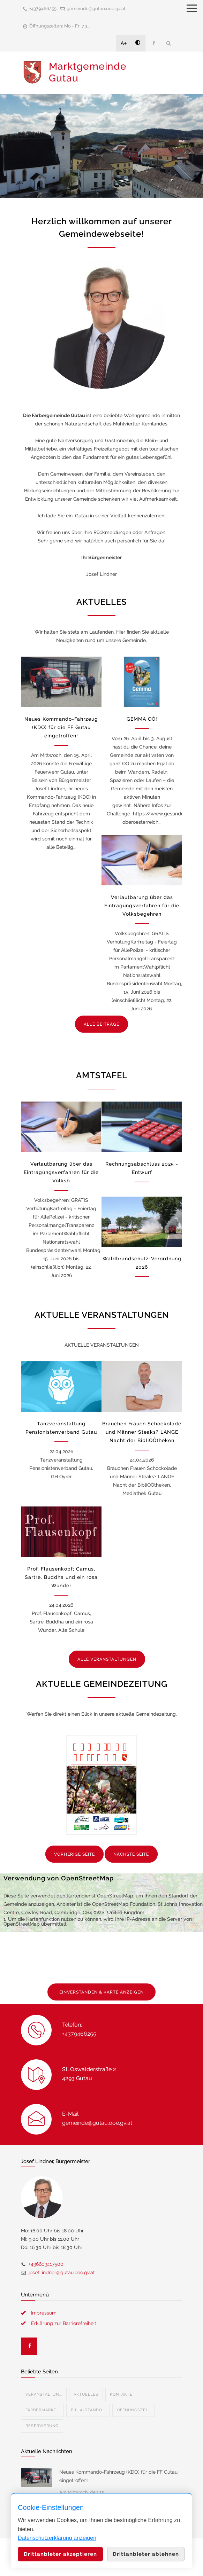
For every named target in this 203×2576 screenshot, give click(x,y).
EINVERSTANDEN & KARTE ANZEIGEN (101, 1992)
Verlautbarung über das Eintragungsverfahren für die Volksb (61, 1172)
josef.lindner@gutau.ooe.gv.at (62, 2272)
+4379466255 (43, 8)
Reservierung (42, 2426)
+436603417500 (46, 2264)
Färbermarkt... (42, 2410)
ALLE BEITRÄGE (101, 1024)
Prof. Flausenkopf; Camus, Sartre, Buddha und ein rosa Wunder (61, 1577)
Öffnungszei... (133, 2410)
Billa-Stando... (88, 2410)
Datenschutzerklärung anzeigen (57, 2538)
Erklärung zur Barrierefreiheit (63, 2323)
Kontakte (121, 2394)
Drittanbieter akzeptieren (60, 2554)
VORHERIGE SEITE (74, 1854)
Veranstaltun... (43, 2394)
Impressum (44, 2313)
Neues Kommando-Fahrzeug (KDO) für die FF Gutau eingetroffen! (61, 727)
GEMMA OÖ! (142, 719)
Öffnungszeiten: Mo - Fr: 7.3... (59, 26)
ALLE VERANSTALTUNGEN (106, 1659)
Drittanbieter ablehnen (146, 2554)
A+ (124, 43)
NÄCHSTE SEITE (131, 1854)
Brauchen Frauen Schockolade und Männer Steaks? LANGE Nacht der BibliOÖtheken (141, 1432)
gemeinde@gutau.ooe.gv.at (96, 8)
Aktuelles (86, 2394)
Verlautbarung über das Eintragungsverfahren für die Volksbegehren (141, 905)
